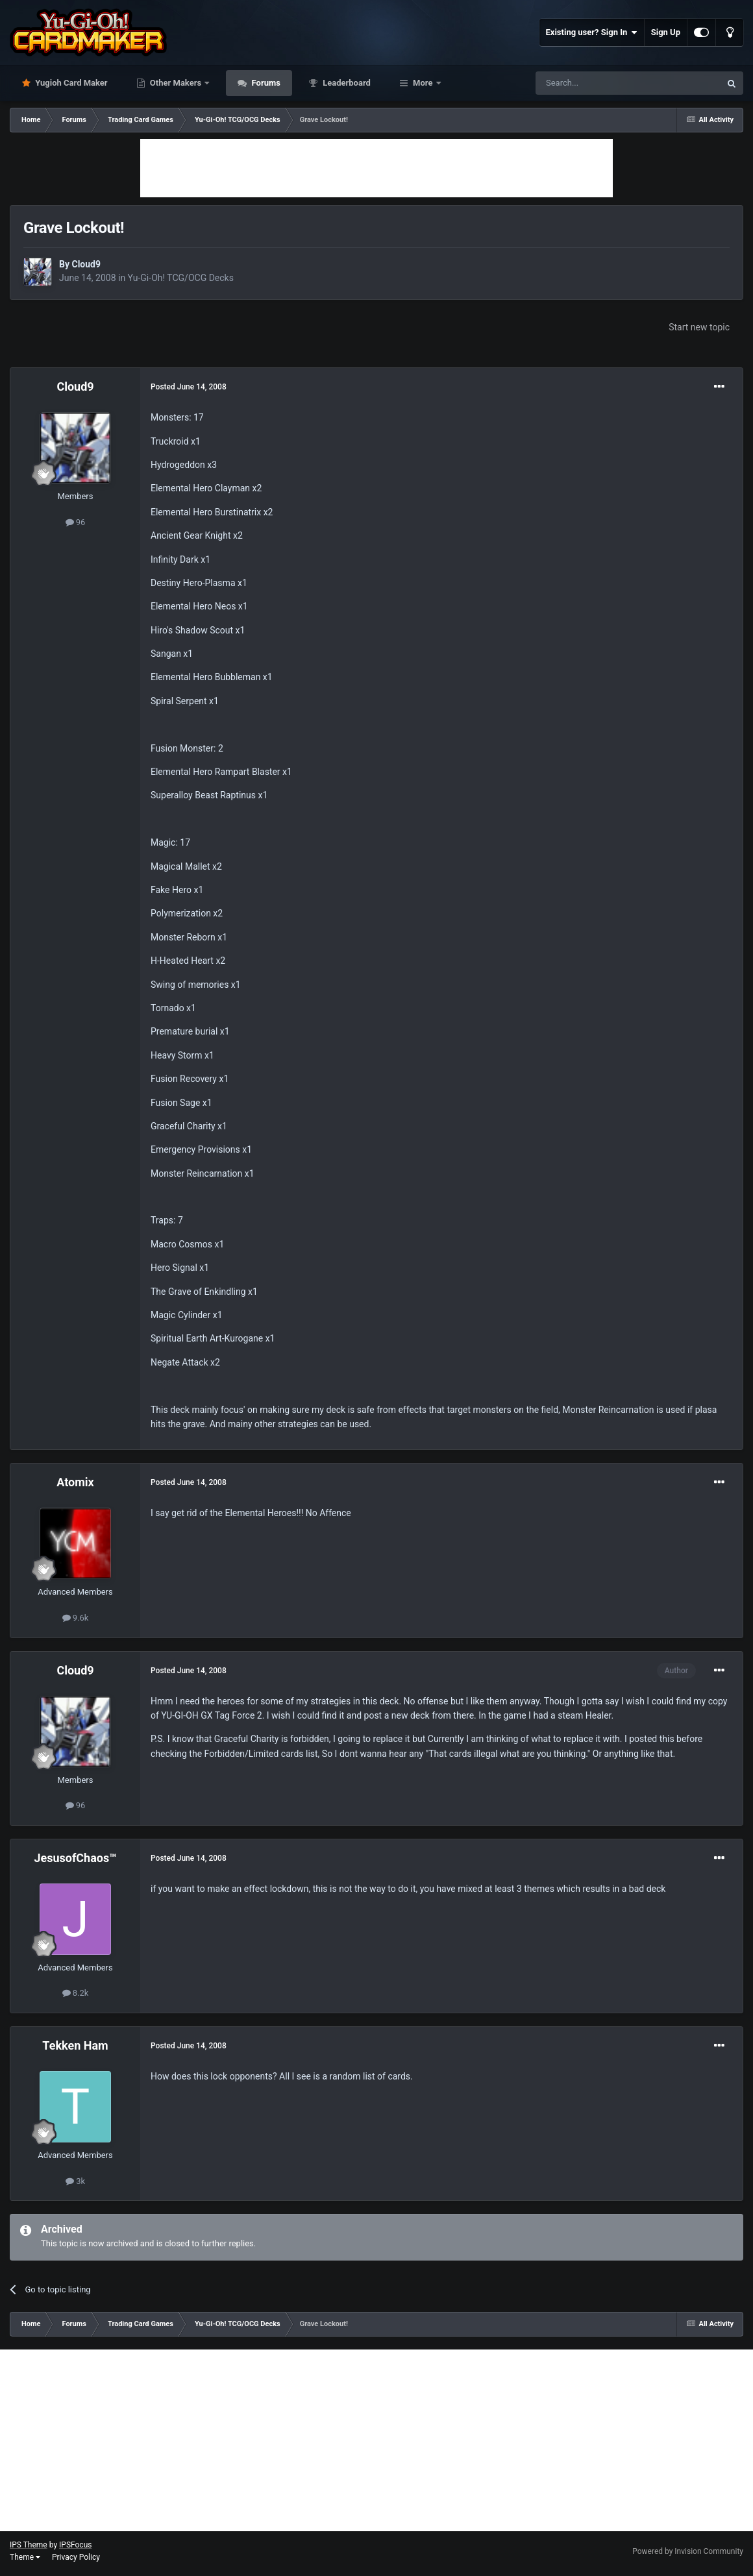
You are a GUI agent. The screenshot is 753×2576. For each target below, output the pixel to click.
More (423, 83)
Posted (189, 386)
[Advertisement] (376, 168)
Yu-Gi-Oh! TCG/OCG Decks (181, 278)
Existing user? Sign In (591, 32)
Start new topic (699, 327)
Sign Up (665, 32)
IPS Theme (28, 2544)
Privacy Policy (76, 2557)
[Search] (597, 83)
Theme (25, 2557)
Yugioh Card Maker (70, 83)
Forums (264, 83)
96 (76, 522)
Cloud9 (86, 264)
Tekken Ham (75, 2045)
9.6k (75, 1618)
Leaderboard (346, 83)
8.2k (75, 1993)
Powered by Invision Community (687, 2551)
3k (75, 2181)
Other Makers (176, 83)
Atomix (74, 1482)
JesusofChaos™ (75, 1858)
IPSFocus (75, 2544)
